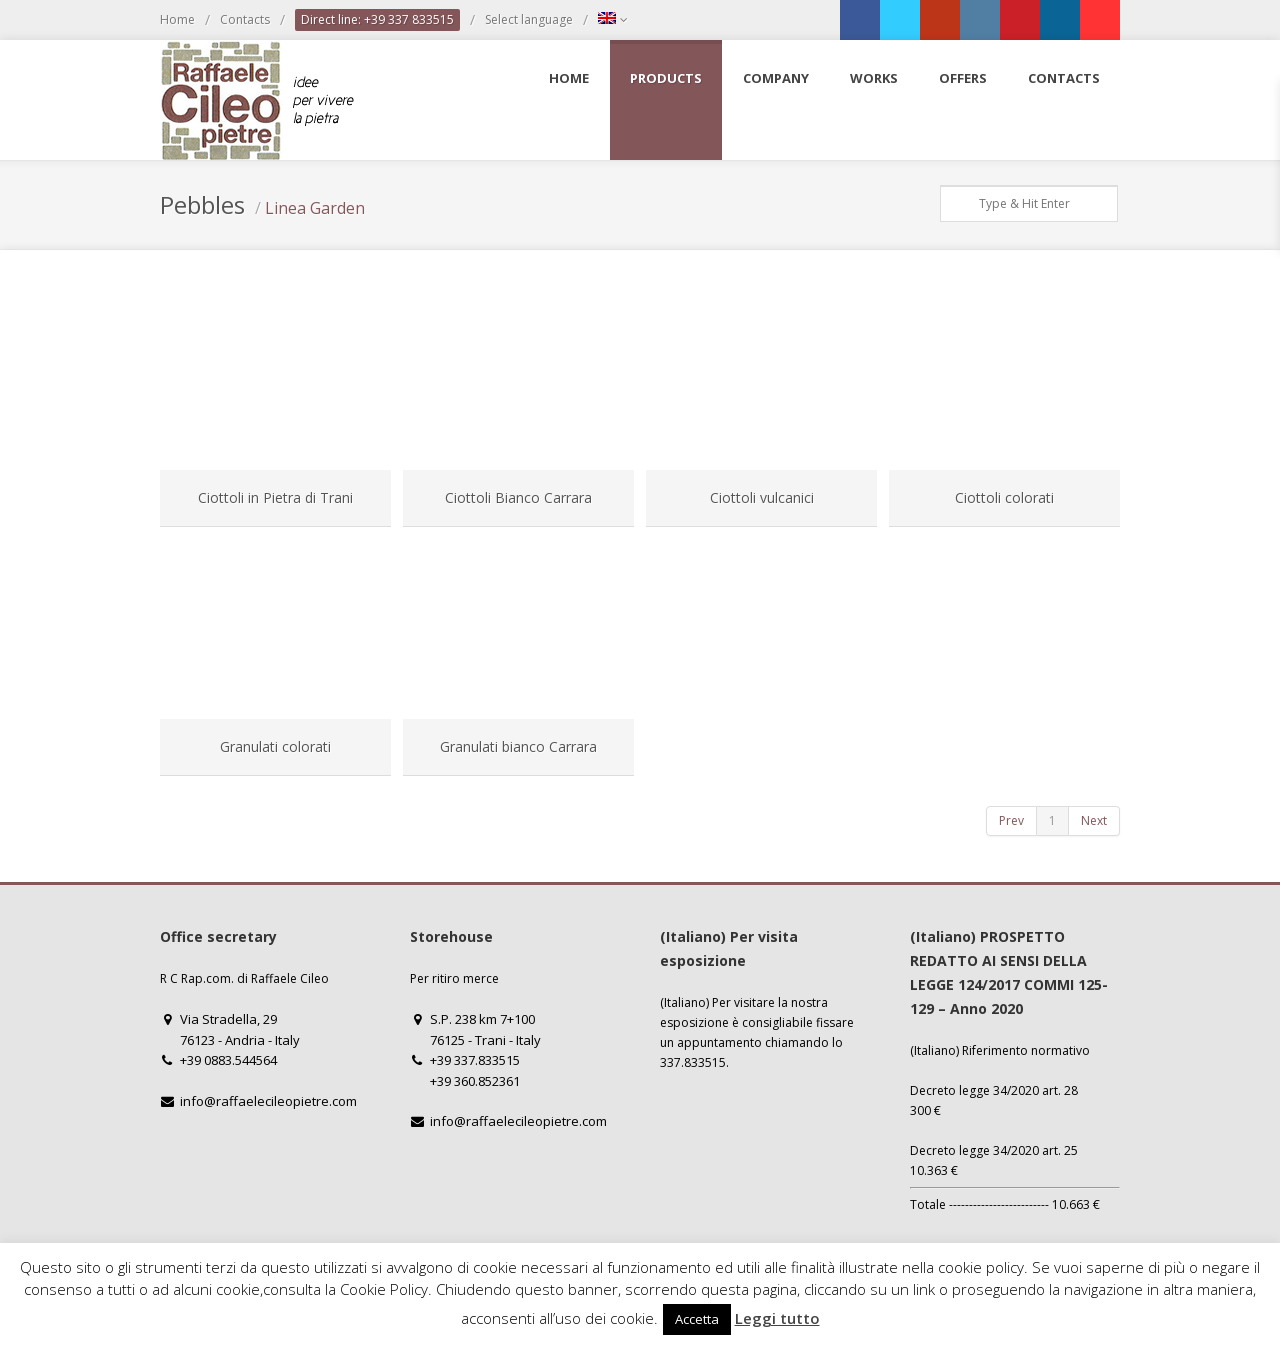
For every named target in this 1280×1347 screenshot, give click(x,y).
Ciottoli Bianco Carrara (518, 497)
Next (1094, 820)
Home (177, 19)
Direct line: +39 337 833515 (377, 19)
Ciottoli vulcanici (762, 497)
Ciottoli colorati (1004, 497)
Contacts (245, 19)
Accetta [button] (697, 1319)
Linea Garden (315, 208)
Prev (1011, 820)
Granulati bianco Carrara (518, 746)
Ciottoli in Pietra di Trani (275, 497)
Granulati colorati (275, 746)
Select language (529, 19)
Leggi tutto (777, 1318)
